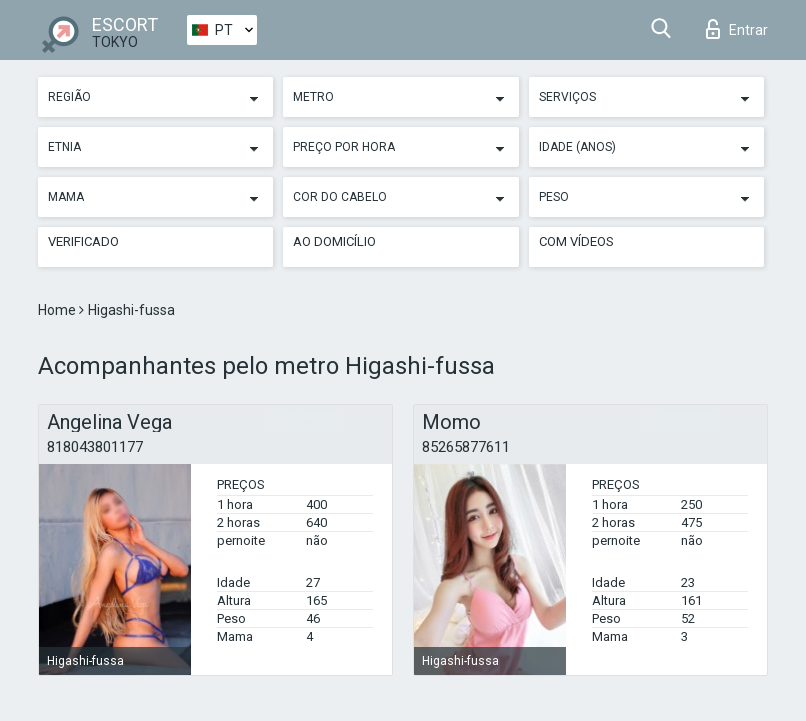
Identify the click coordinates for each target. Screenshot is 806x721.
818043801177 (95, 447)
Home (58, 310)
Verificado (83, 241)
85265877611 (466, 447)
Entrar (737, 29)
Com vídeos (576, 241)
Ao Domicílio (334, 241)
